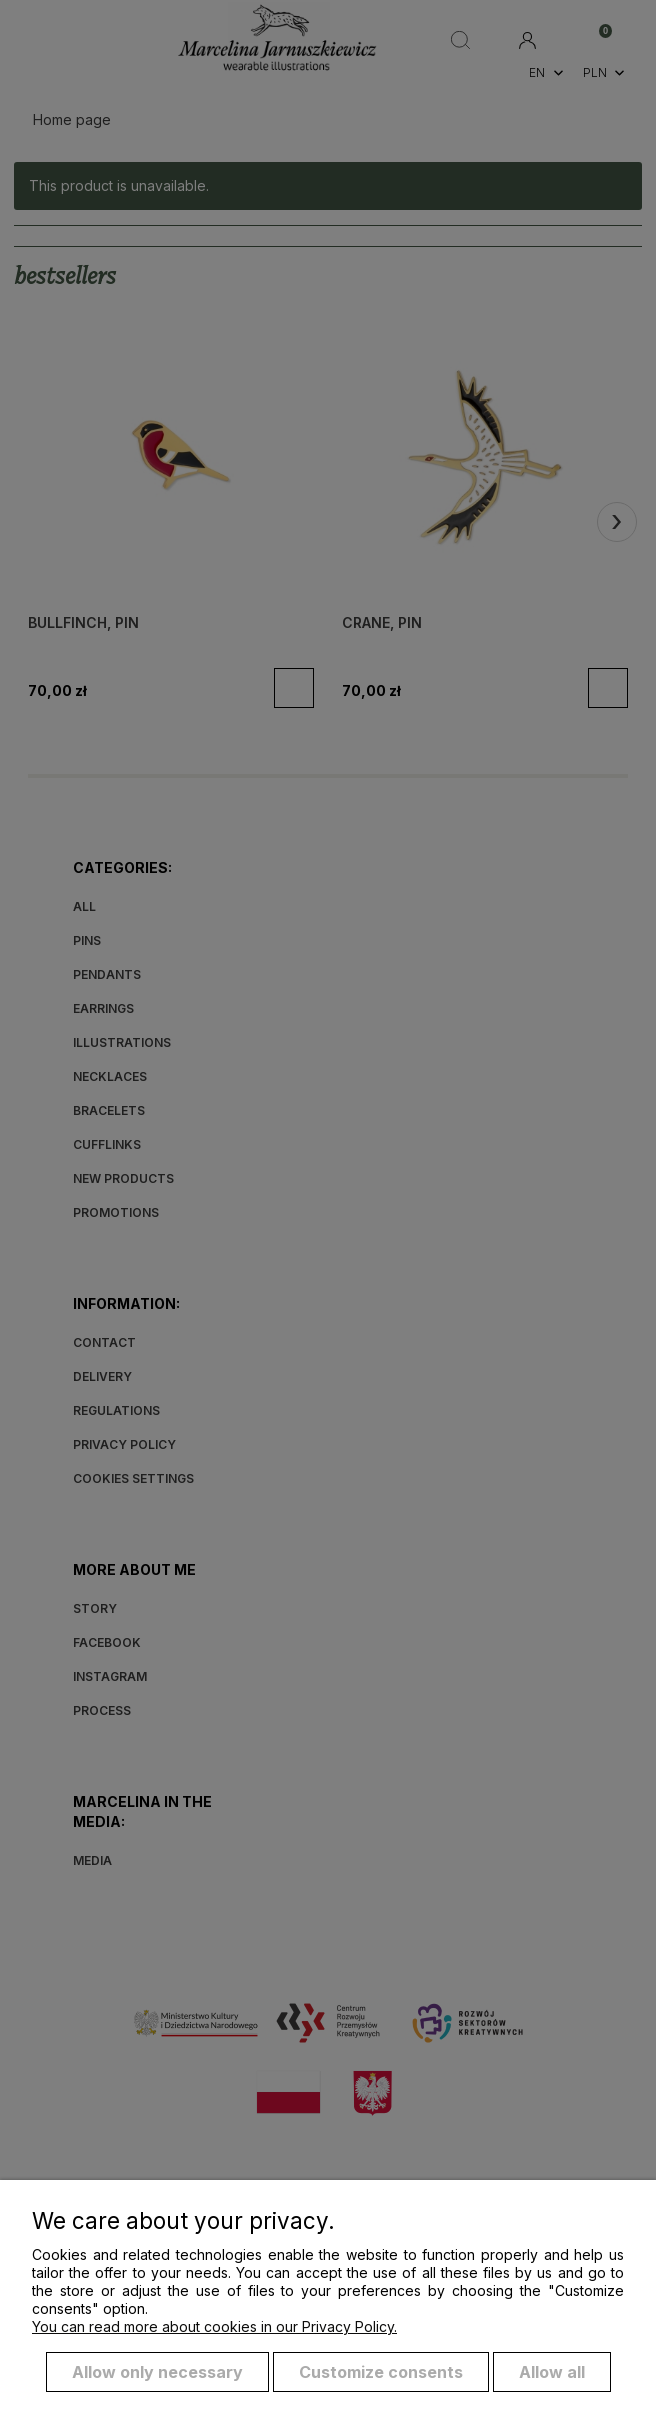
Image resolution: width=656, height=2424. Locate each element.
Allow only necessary (157, 2372)
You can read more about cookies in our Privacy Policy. (214, 2326)
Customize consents (381, 2372)
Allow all (552, 2372)
